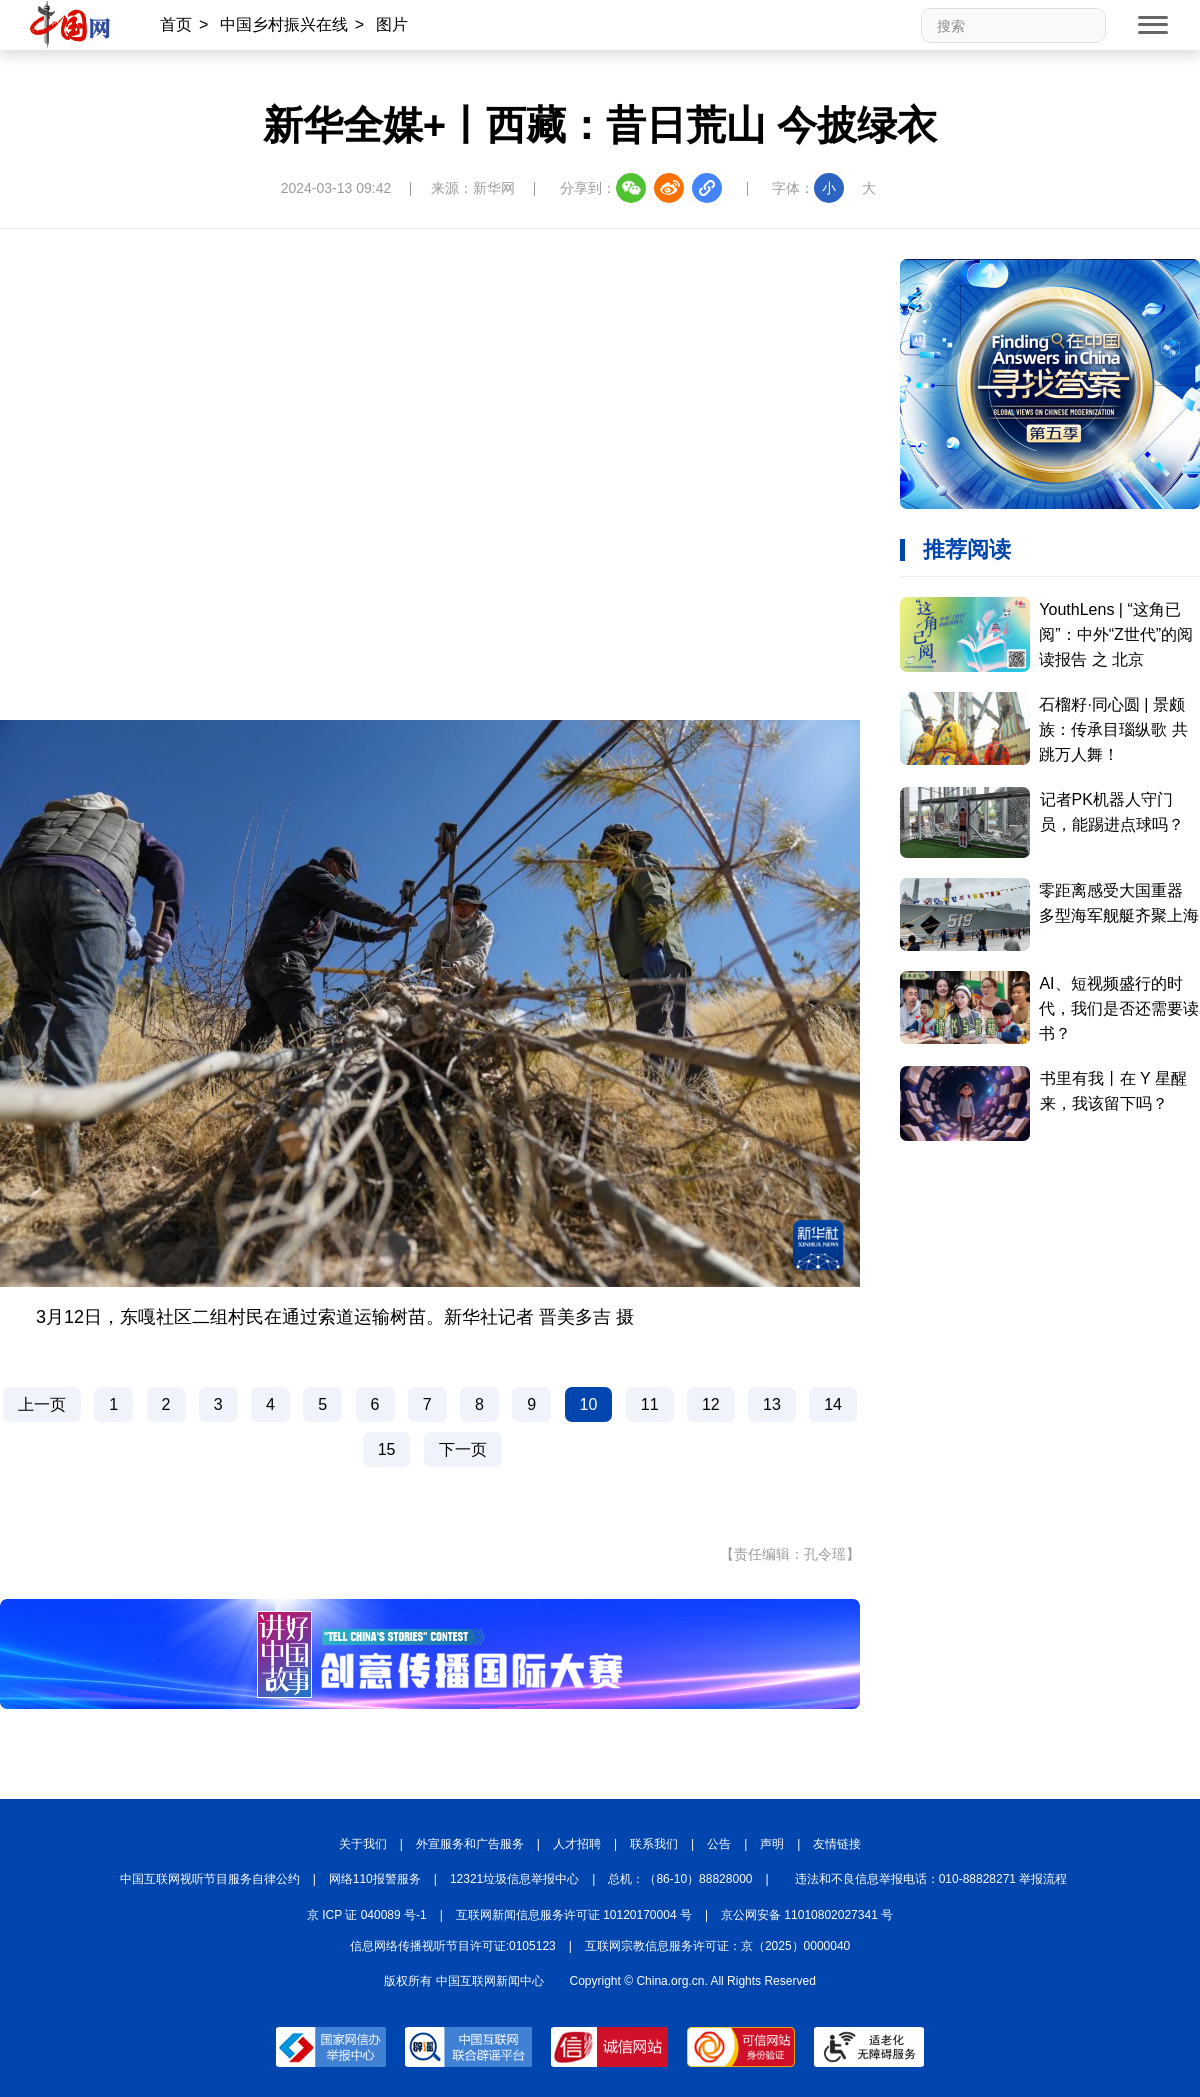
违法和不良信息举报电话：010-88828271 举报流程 (931, 1879)
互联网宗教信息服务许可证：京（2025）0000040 (717, 1946)
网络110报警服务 (375, 1879)
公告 (719, 1844)
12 (711, 1404)
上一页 (42, 1404)
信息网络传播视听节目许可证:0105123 (453, 1946)
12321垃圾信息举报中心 (514, 1879)
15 (387, 1449)
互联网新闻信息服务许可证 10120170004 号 (574, 1915)
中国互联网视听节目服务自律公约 (210, 1879)
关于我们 (363, 1844)
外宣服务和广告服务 (470, 1844)
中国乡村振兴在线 (284, 24)
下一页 (463, 1449)
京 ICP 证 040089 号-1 (367, 1915)
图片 (392, 24)
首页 (176, 24)
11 (650, 1404)
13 (772, 1404)
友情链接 (837, 1844)
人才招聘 (577, 1844)
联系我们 (654, 1844)
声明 (772, 1844)
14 (833, 1404)
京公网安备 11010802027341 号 (807, 1915)
